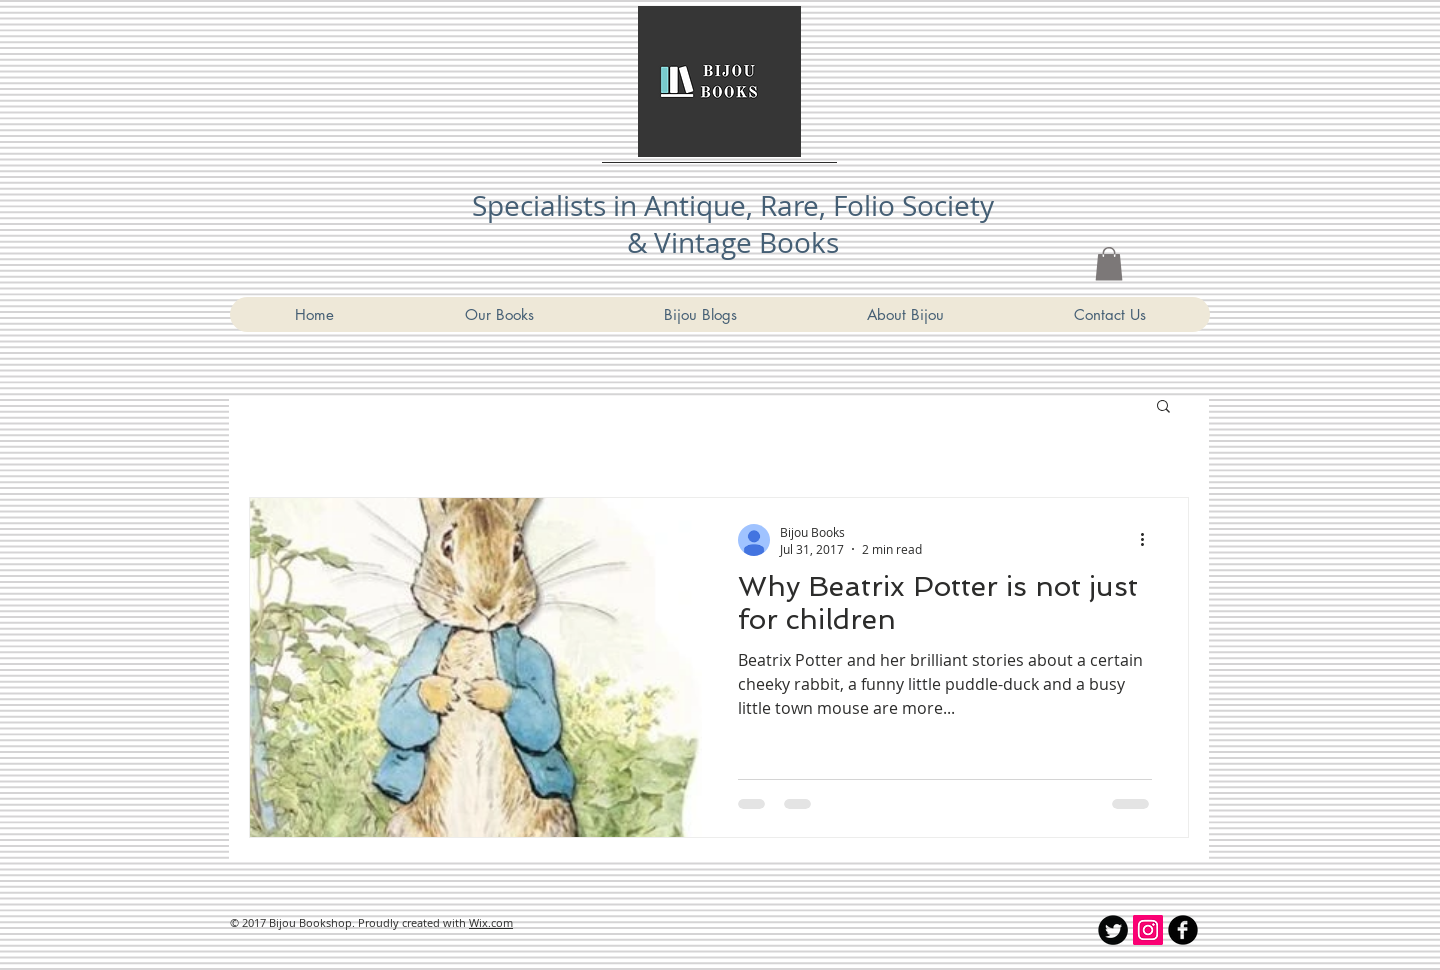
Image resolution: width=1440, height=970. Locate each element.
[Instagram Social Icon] (1148, 930)
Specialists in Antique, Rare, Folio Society (733, 205)
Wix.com (491, 922)
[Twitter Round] (1113, 930)
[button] (1163, 407)
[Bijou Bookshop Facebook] (1183, 930)
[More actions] (1149, 540)
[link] (1109, 263)
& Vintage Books (733, 242)
